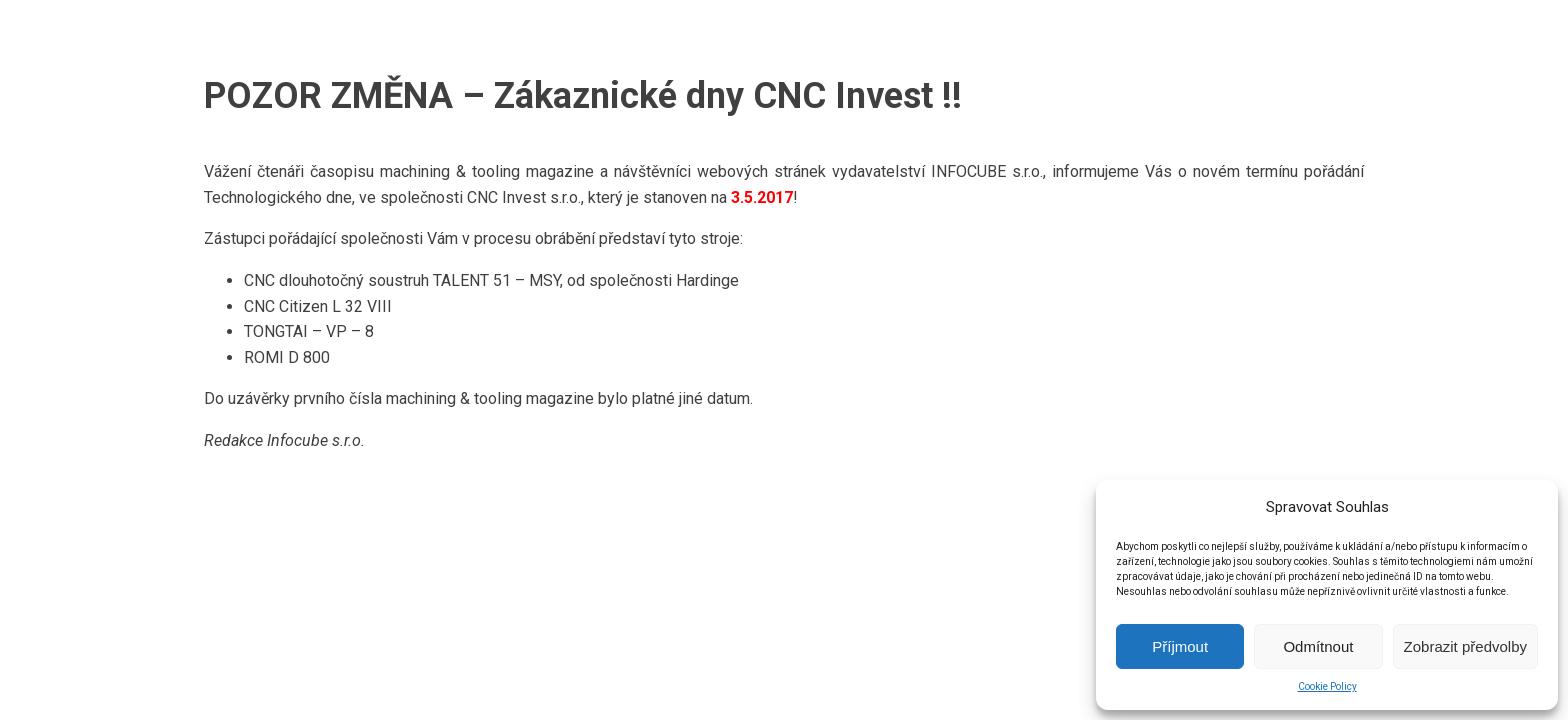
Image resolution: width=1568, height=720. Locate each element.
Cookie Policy (1327, 686)
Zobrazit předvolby (1465, 646)
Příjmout (1180, 646)
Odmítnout (1318, 646)
